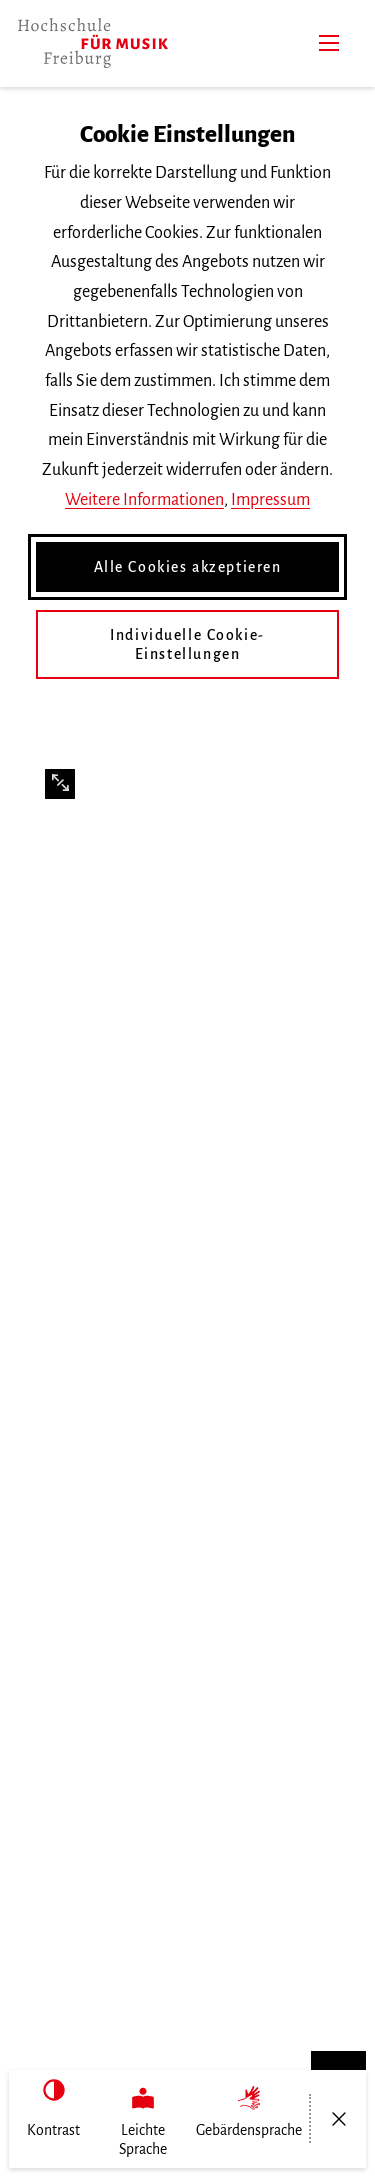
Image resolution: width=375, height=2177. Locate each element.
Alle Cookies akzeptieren (188, 567)
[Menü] (329, 43)
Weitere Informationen (144, 500)
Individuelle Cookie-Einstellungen (187, 644)
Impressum (270, 500)
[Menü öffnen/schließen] (338, 2119)
